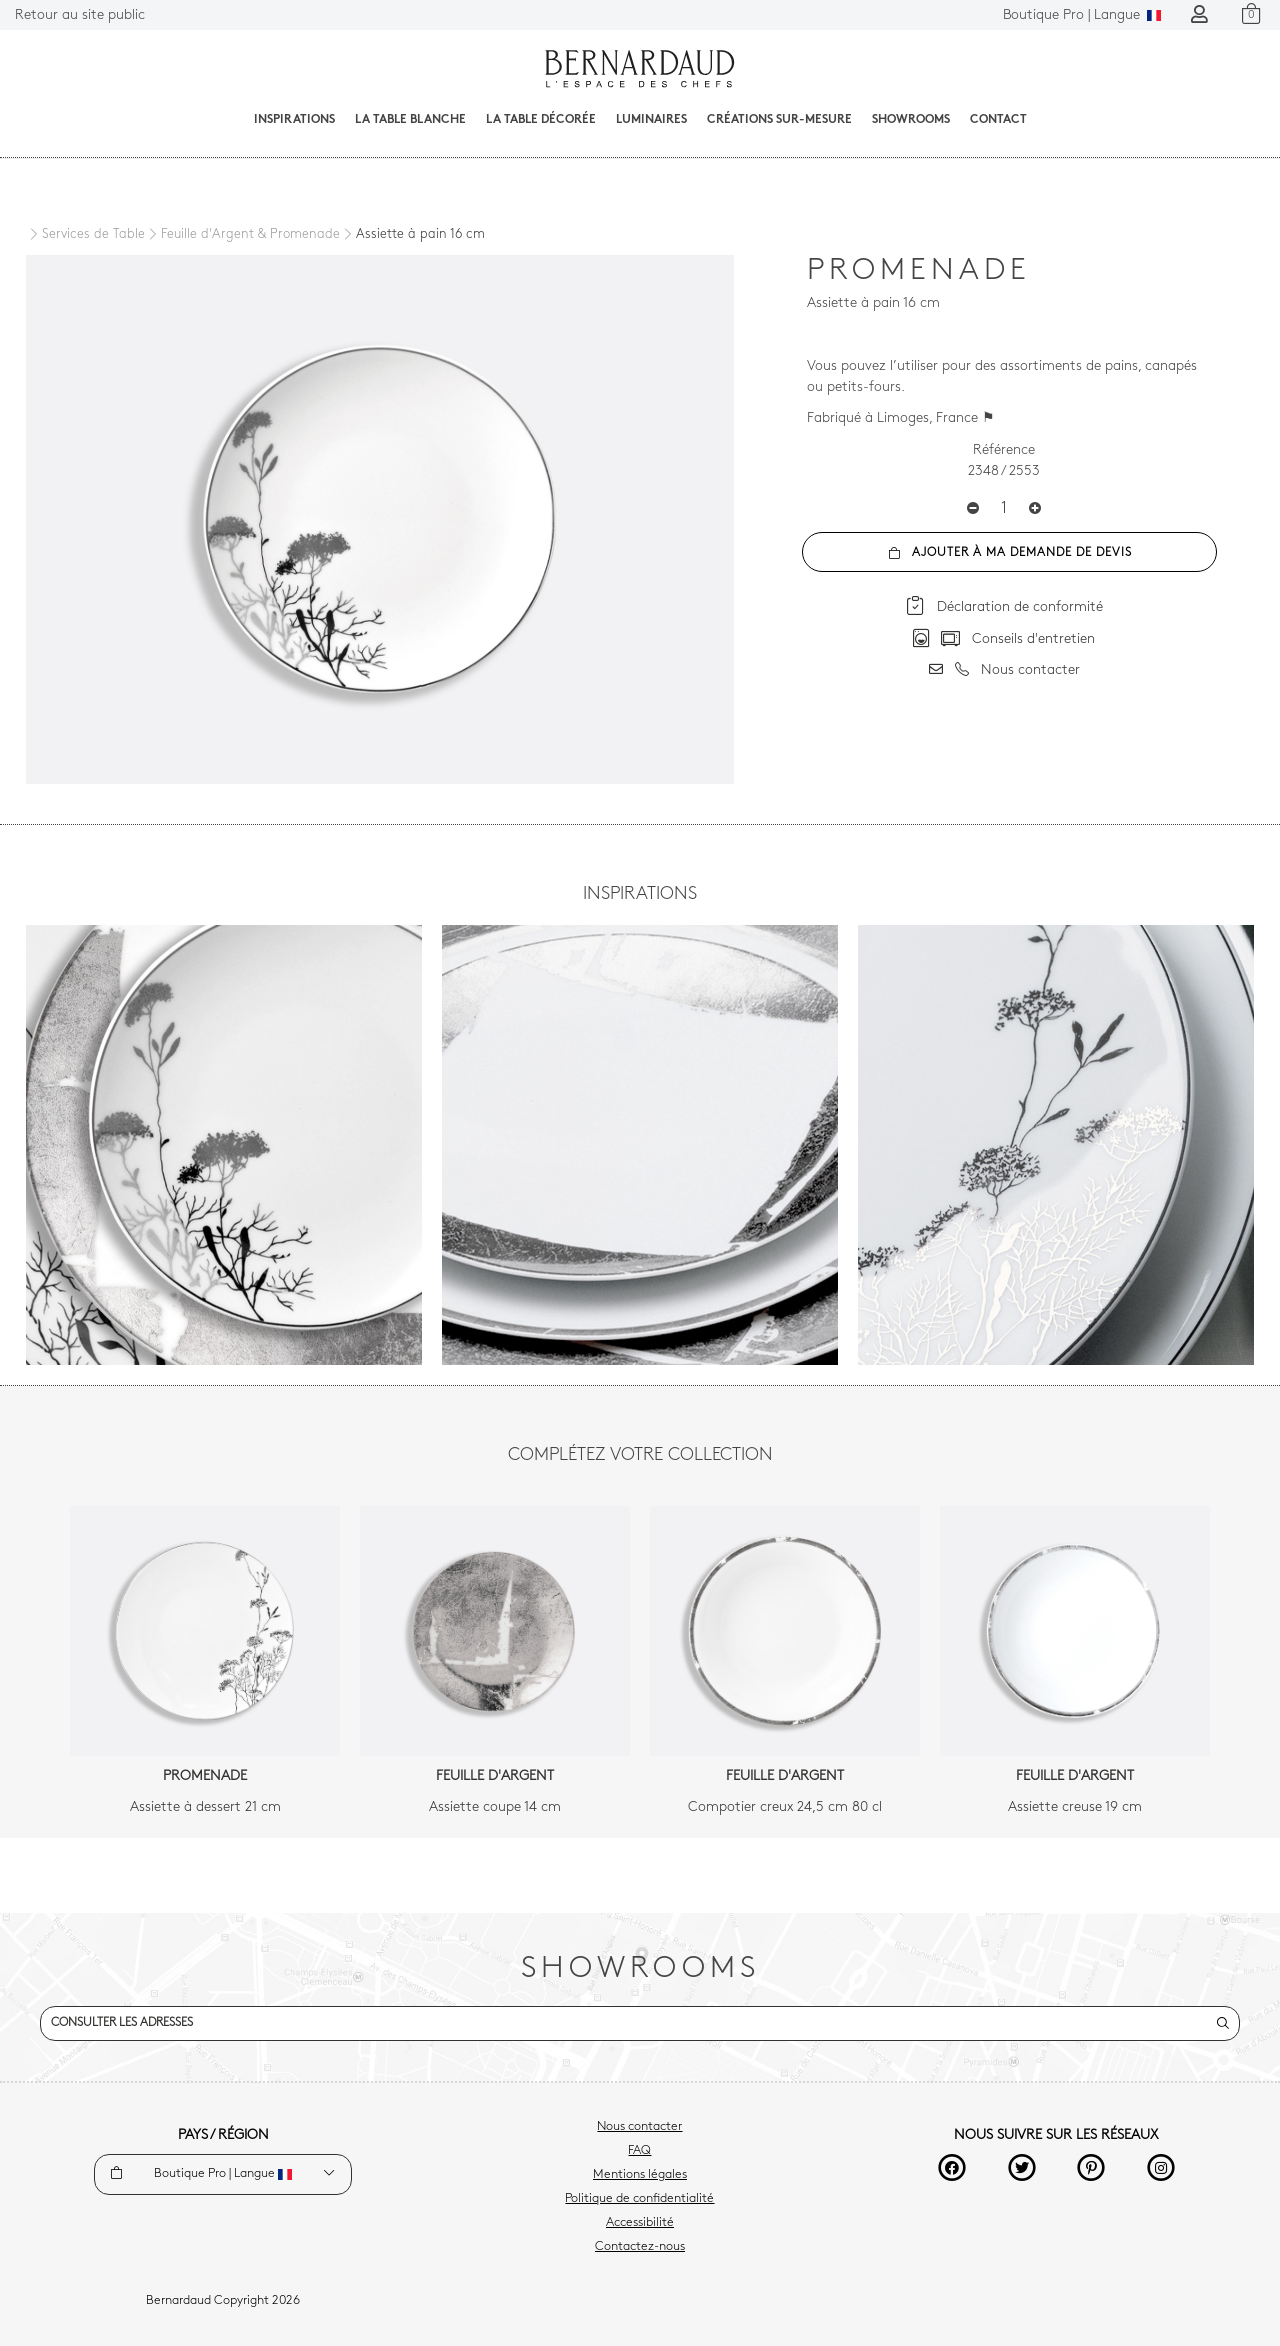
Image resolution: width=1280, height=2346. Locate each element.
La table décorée (541, 120)
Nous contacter (639, 2127)
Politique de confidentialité (639, 2199)
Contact (998, 120)
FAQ (639, 2151)
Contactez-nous (640, 2247)
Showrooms (911, 120)
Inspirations (294, 120)
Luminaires (651, 120)
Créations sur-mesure (779, 120)
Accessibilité (640, 2223)
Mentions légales (640, 2175)
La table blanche (410, 120)
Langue (1082, 15)
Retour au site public (80, 15)
